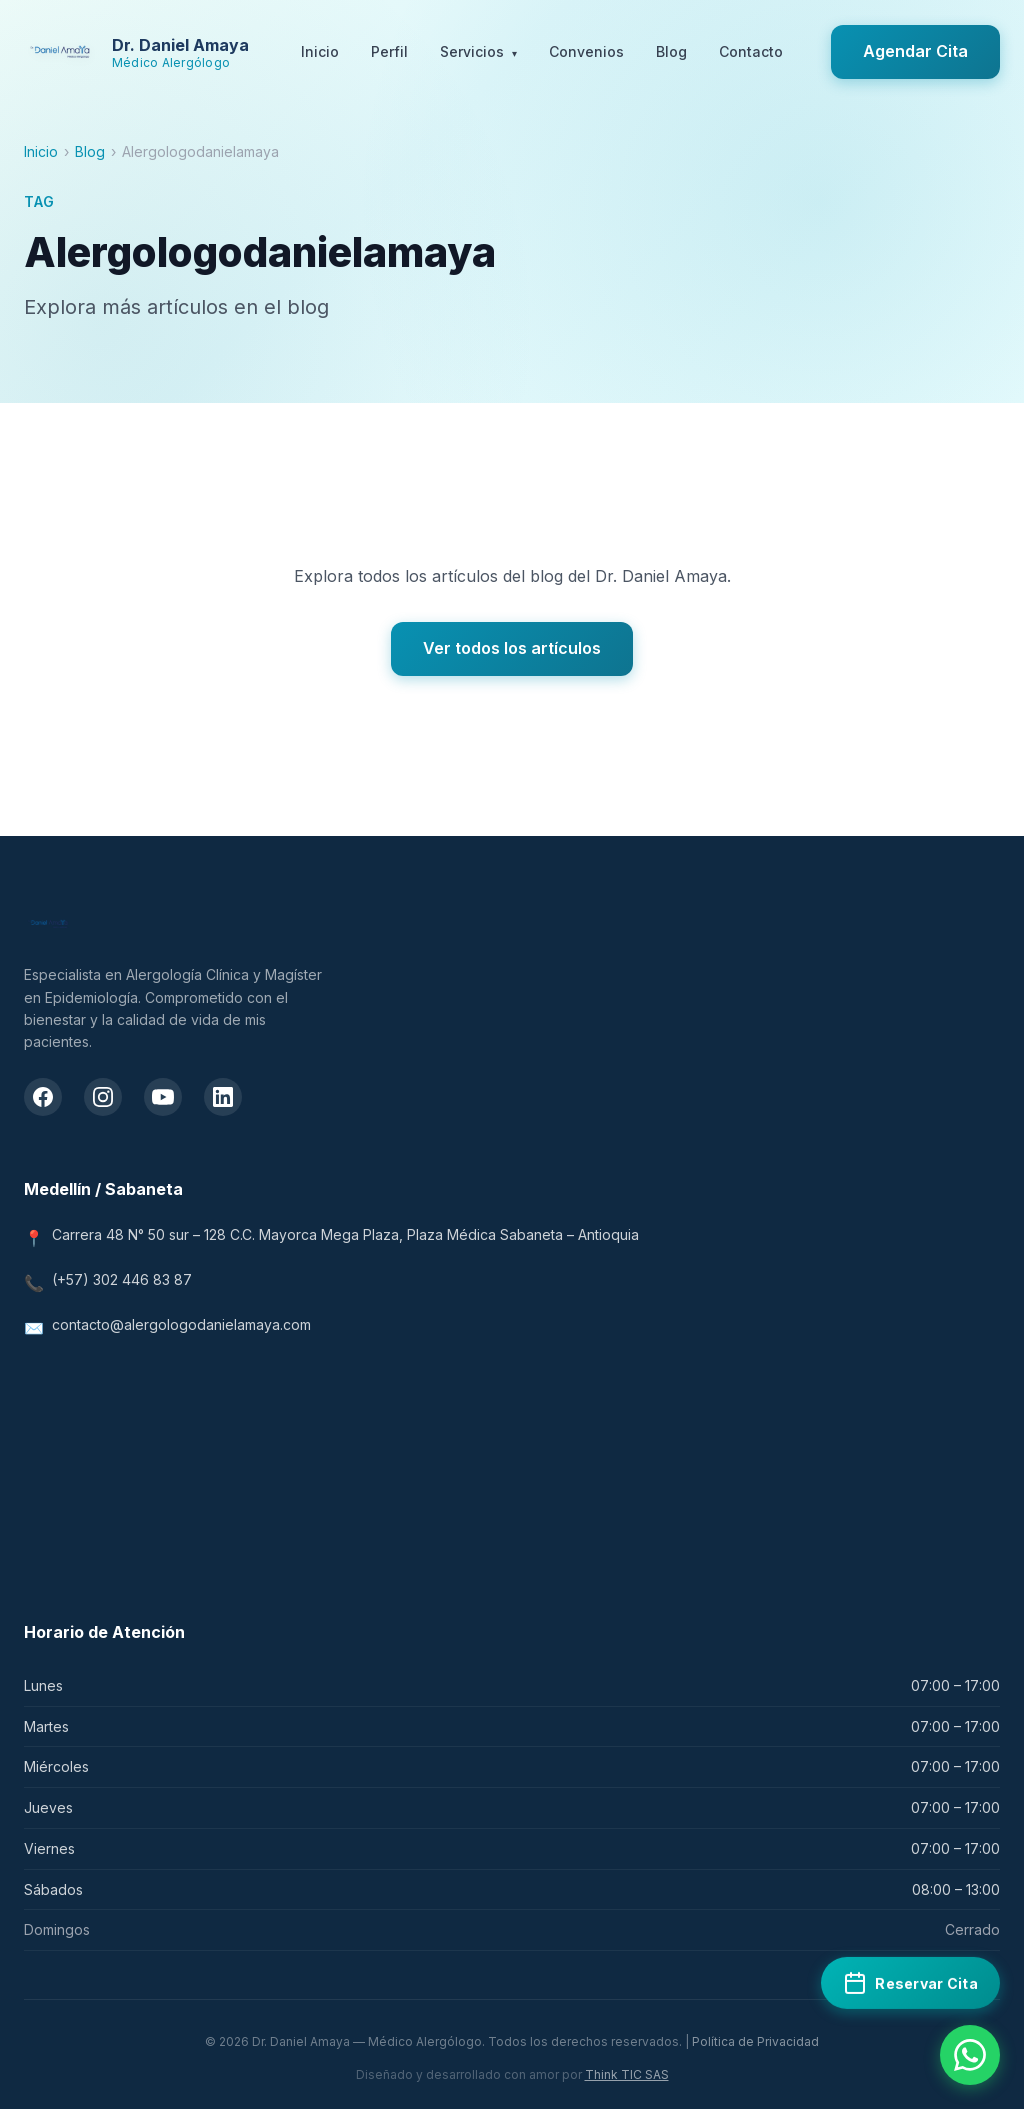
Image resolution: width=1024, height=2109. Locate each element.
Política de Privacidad (755, 2041)
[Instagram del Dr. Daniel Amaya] (103, 1097)
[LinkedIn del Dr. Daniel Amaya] (223, 1097)
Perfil (389, 51)
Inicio (320, 51)
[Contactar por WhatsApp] (970, 2055)
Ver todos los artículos (512, 648)
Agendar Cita (915, 51)
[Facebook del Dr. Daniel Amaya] (43, 1097)
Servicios (478, 53)
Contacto (751, 51)
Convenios (586, 51)
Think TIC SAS (627, 2074)
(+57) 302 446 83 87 (122, 1279)
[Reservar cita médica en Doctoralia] (910, 1983)
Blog (671, 51)
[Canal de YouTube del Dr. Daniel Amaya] (163, 1097)
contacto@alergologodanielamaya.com (181, 1324)
